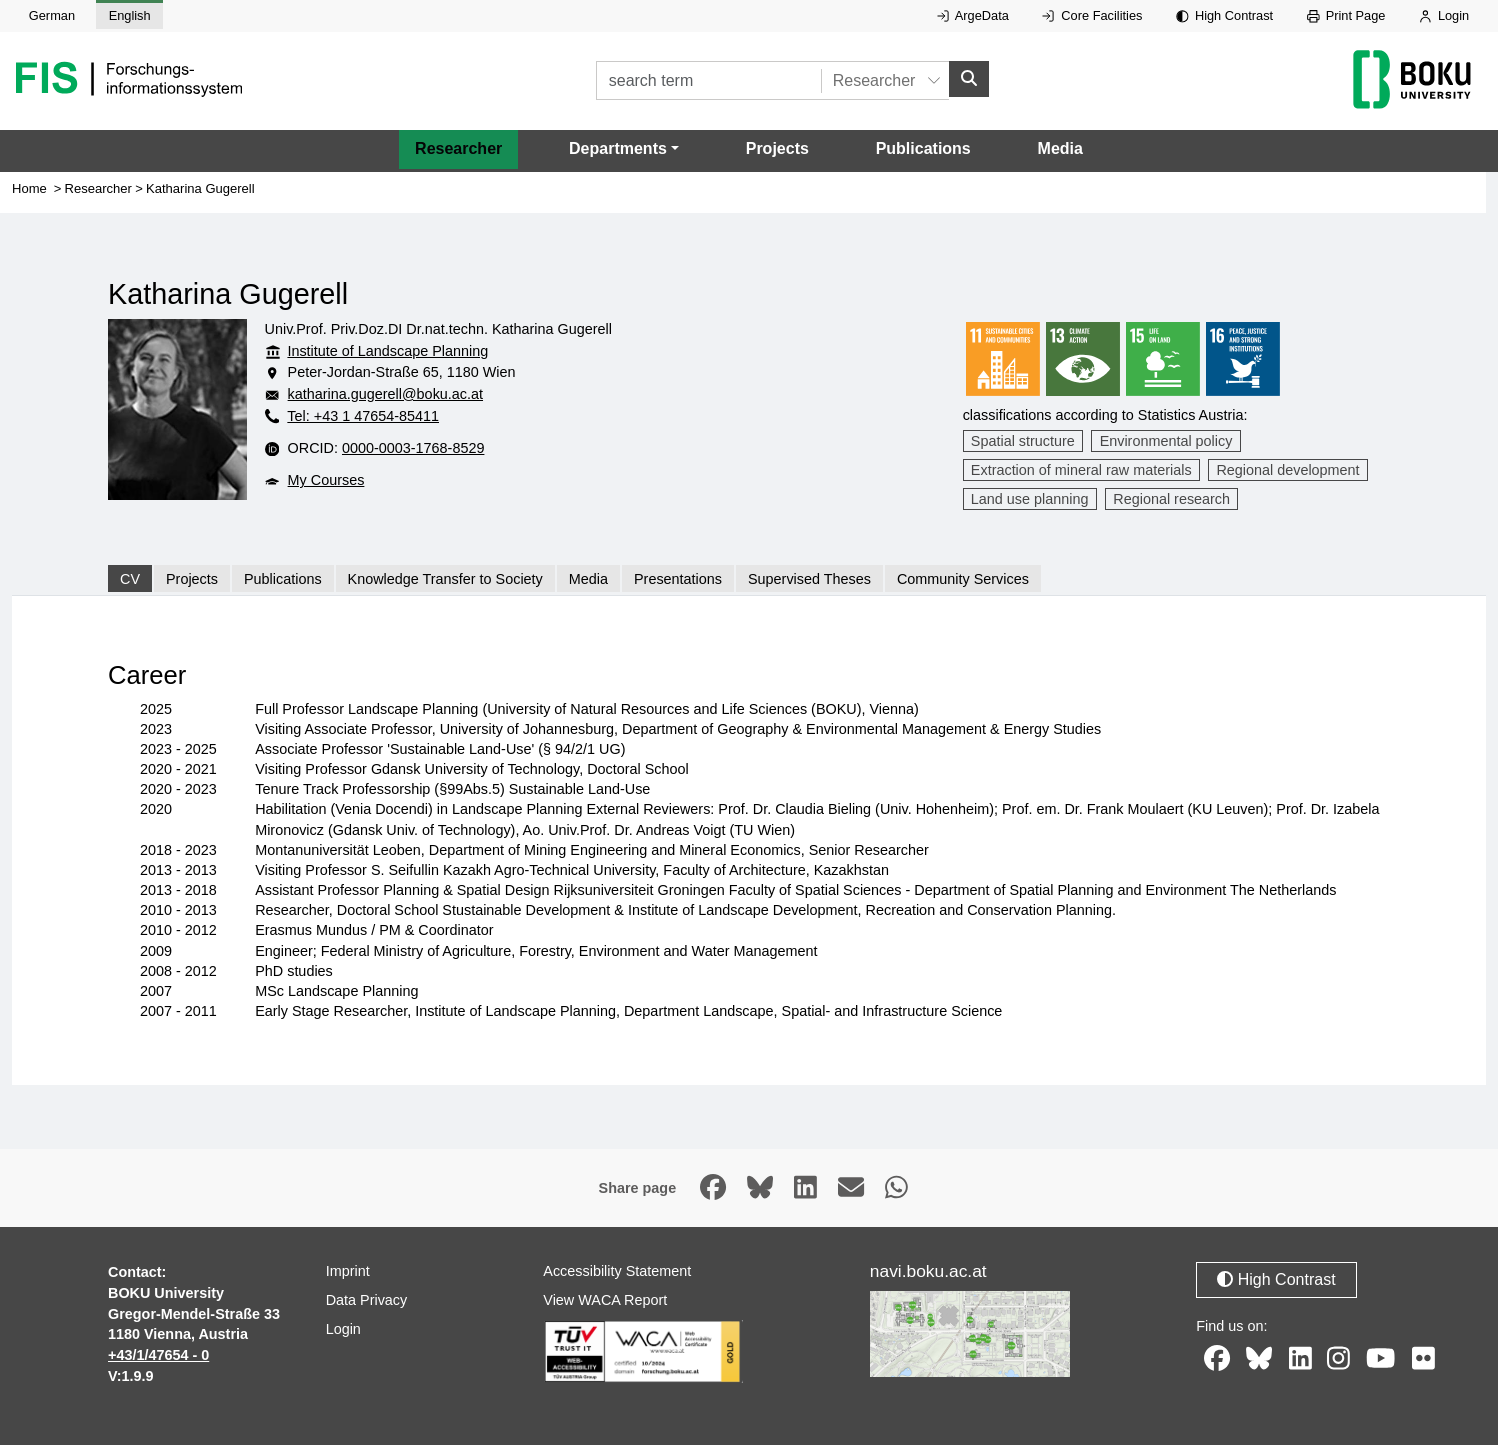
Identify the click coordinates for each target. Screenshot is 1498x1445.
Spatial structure (1023, 441)
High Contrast (1224, 15)
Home (29, 188)
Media (1060, 148)
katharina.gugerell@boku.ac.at (385, 394)
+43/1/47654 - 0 (158, 1355)
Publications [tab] (283, 579)
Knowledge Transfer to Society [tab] (445, 579)
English (130, 15)
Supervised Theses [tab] (809, 579)
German (52, 15)
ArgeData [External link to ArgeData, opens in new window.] (973, 15)
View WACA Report (605, 1300)
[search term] (708, 80)
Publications (923, 148)
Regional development (1287, 470)
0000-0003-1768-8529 (413, 448)
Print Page (1346, 15)
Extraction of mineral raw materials (1081, 470)
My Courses (326, 480)
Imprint (348, 1271)
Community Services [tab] (963, 579)
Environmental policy (1166, 441)
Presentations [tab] (678, 579)
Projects (777, 148)
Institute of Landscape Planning (387, 351)
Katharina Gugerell (200, 188)
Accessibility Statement (617, 1271)
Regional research (1171, 499)
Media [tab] (588, 579)
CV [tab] (130, 579)
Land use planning (1030, 499)
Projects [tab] (192, 579)
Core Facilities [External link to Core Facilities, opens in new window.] (1092, 15)
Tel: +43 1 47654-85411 (363, 416)
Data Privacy (367, 1300)
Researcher (458, 148)
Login (1444, 15)
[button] (624, 149)
